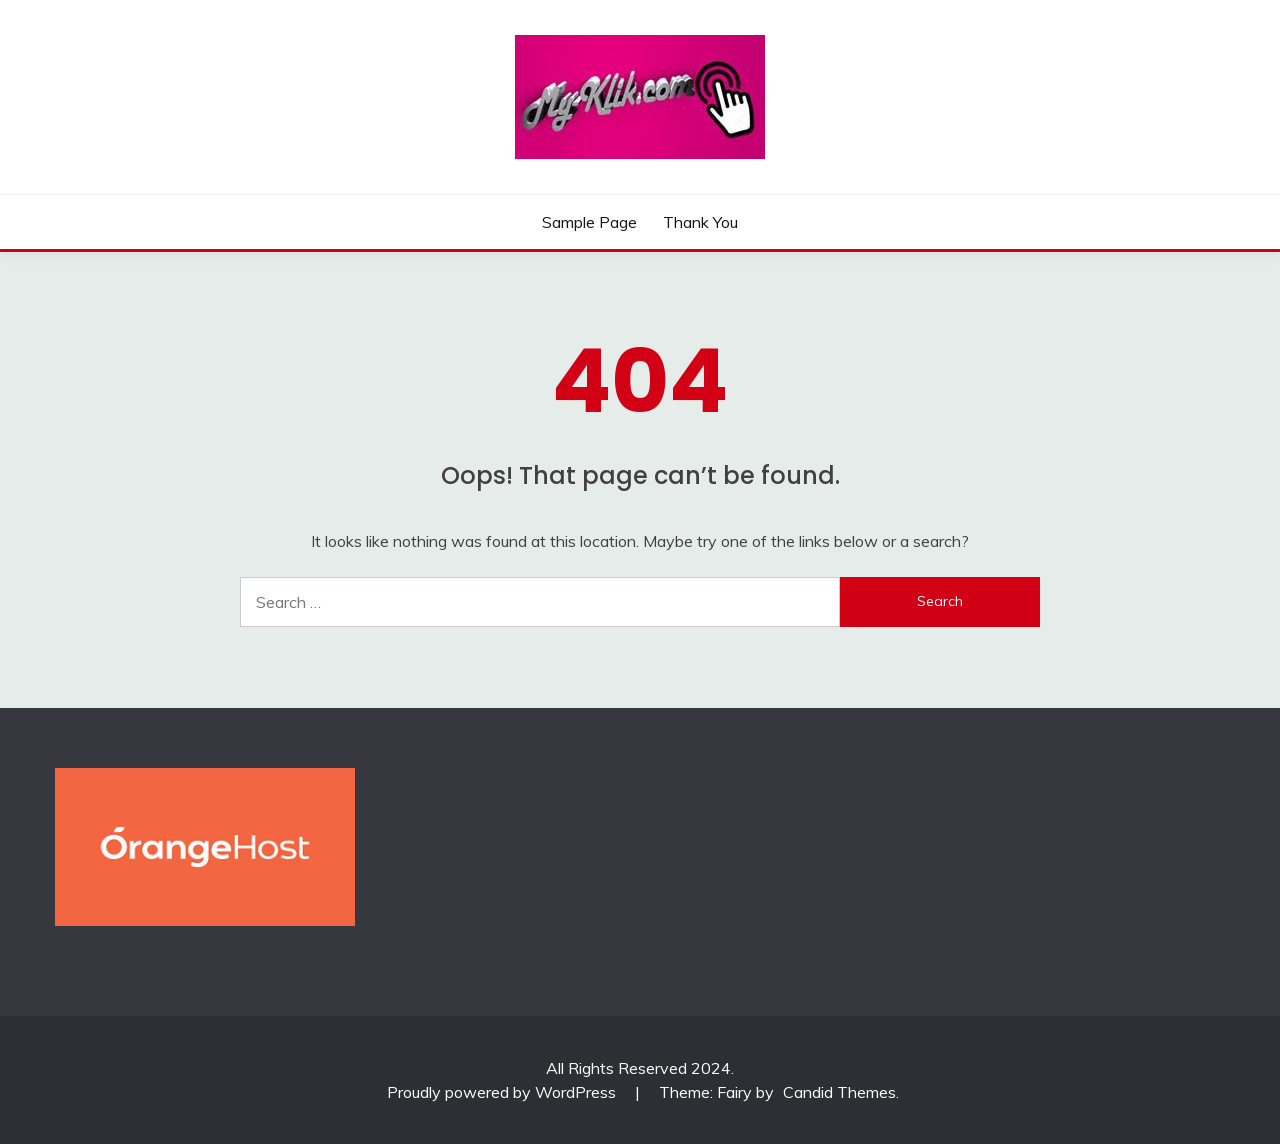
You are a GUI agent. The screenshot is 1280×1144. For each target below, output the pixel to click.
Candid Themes (839, 1092)
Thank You (700, 222)
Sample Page (589, 222)
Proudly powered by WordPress (503, 1092)
